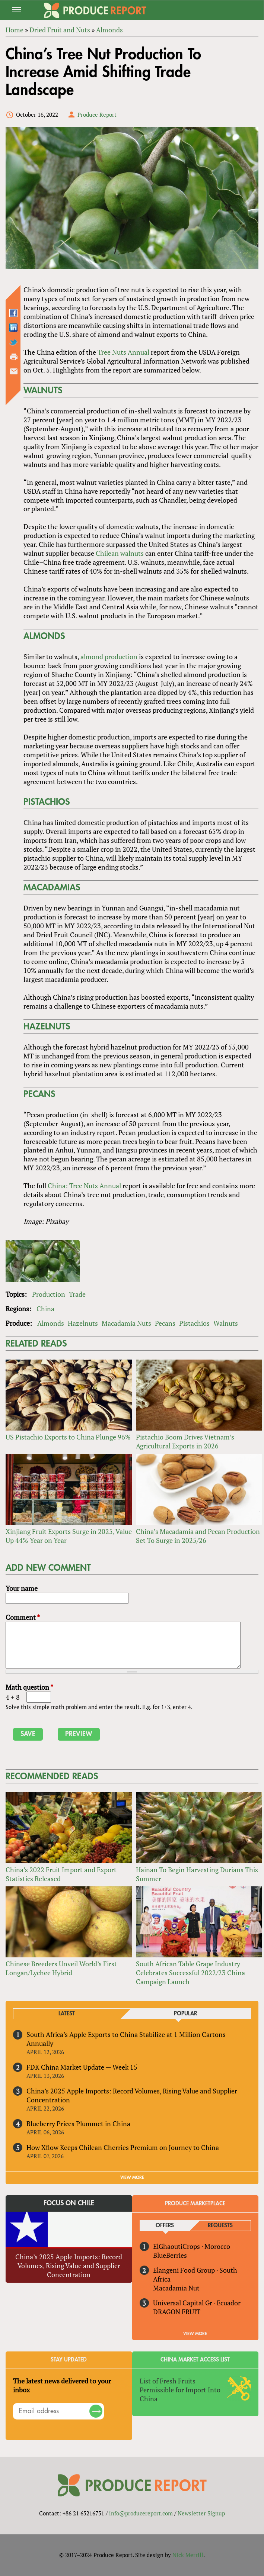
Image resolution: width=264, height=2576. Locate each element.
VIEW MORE (132, 2177)
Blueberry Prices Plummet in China (78, 2123)
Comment (23, 1617)
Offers (165, 2225)
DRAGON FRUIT (176, 2311)
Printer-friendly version (13, 356)
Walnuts (225, 1323)
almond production (108, 656)
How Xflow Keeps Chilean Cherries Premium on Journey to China (122, 2147)
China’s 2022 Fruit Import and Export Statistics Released (61, 1874)
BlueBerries (170, 2255)
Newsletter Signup (201, 2513)
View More (195, 2333)
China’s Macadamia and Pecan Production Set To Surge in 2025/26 (198, 1536)
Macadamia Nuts (126, 1323)
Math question (29, 1687)
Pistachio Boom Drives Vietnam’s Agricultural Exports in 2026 (185, 1441)
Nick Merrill (187, 2555)
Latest (66, 2013)
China (45, 1308)
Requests (220, 2225)
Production (48, 1294)
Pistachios (194, 1323)
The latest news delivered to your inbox (62, 2385)
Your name (22, 1588)
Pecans (165, 1323)
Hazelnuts (83, 1323)
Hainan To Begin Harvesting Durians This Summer (197, 1874)
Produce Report (97, 114)
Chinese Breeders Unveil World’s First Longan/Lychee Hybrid (61, 1968)
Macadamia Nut (176, 2287)
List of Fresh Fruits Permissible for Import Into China (180, 2389)
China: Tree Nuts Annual (84, 1185)
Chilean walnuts (120, 553)
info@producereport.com (141, 2513)
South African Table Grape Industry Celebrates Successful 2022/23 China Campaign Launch (190, 1972)
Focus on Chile (69, 2203)
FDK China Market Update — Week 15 (81, 2067)
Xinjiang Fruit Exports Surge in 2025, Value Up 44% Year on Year (69, 1536)
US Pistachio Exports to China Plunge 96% (68, 1436)
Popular (185, 2013)
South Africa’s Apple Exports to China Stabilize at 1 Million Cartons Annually (126, 2039)
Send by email (13, 371)
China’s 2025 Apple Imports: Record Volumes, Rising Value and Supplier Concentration (131, 2095)
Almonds (50, 1323)
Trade (77, 1294)
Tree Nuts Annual (123, 352)
